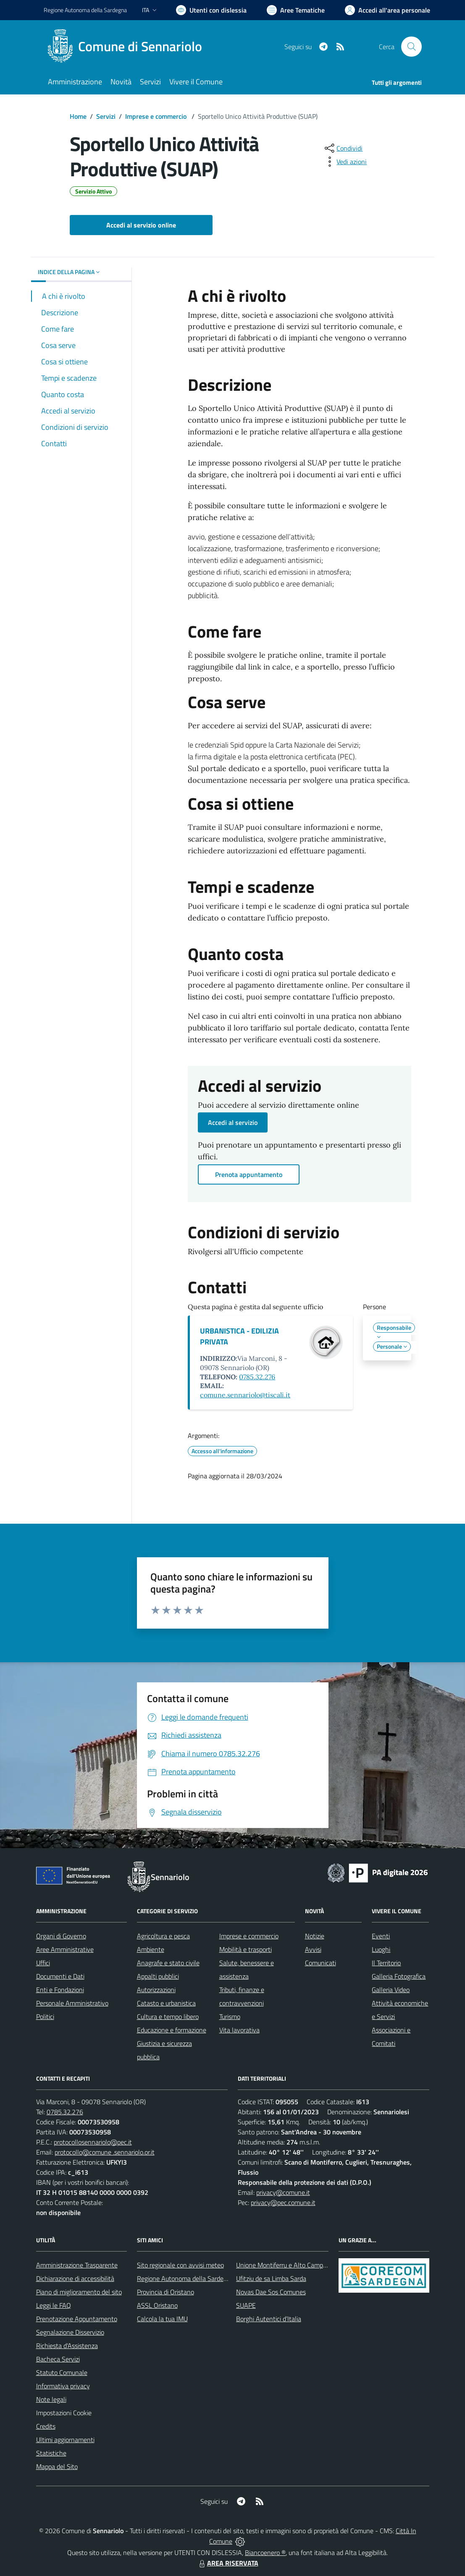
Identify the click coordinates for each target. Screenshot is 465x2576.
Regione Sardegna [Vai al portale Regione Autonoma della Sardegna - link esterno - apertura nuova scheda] (85, 9)
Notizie (314, 1936)
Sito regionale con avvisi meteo (180, 2265)
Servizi (106, 116)
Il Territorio (386, 1963)
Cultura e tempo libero (168, 2016)
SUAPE (246, 2305)
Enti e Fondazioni (60, 1990)
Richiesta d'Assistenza (67, 2346)
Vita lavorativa (239, 2030)
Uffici (43, 1963)
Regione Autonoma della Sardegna (185, 2278)
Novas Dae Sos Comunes (271, 2292)
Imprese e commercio (156, 116)
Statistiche (51, 2453)
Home (78, 116)
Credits (45, 2426)
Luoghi (381, 1949)
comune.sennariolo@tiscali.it (245, 1395)
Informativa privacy (63, 2386)
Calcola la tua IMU (162, 2319)
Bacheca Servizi (58, 2359)
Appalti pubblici (158, 1976)
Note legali (51, 2399)
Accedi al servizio (232, 1122)
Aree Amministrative (65, 1949)
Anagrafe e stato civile (168, 1963)
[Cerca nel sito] (411, 47)
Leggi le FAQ (53, 2305)
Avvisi (313, 1949)
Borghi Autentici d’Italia (268, 2319)
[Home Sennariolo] (128, 46)
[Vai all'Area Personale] (387, 10)
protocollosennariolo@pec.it (93, 2142)
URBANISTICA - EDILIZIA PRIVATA (239, 1336)
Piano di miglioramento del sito (79, 2292)
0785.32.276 (257, 1377)
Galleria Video (391, 1990)
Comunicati (320, 1963)
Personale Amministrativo (72, 2003)
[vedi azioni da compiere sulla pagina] (344, 161)
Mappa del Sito (57, 2466)
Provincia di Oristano (165, 2292)
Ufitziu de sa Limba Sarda (271, 2278)
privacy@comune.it (283, 2192)
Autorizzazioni (156, 1990)
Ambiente (150, 1949)
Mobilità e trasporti (245, 1949)
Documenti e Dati (60, 1976)
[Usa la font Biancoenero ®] (211, 10)
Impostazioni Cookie (64, 2413)
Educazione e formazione (171, 2030)
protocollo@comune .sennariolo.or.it (105, 2152)
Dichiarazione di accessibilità (75, 2278)
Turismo (229, 2016)
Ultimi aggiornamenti (65, 2440)
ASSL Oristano (157, 2305)
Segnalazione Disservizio (70, 2332)
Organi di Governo (61, 1936)
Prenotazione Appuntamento (76, 2319)
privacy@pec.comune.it (283, 2202)
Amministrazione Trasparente (77, 2265)
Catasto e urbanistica (166, 2003)
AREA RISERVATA (227, 2563)
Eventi (381, 1936)
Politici (45, 2016)
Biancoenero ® (265, 2552)
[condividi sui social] (342, 148)
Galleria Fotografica (399, 1976)
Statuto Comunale (61, 2372)
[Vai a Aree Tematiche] (296, 10)
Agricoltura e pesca (163, 1936)
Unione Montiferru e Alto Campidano (287, 2265)
